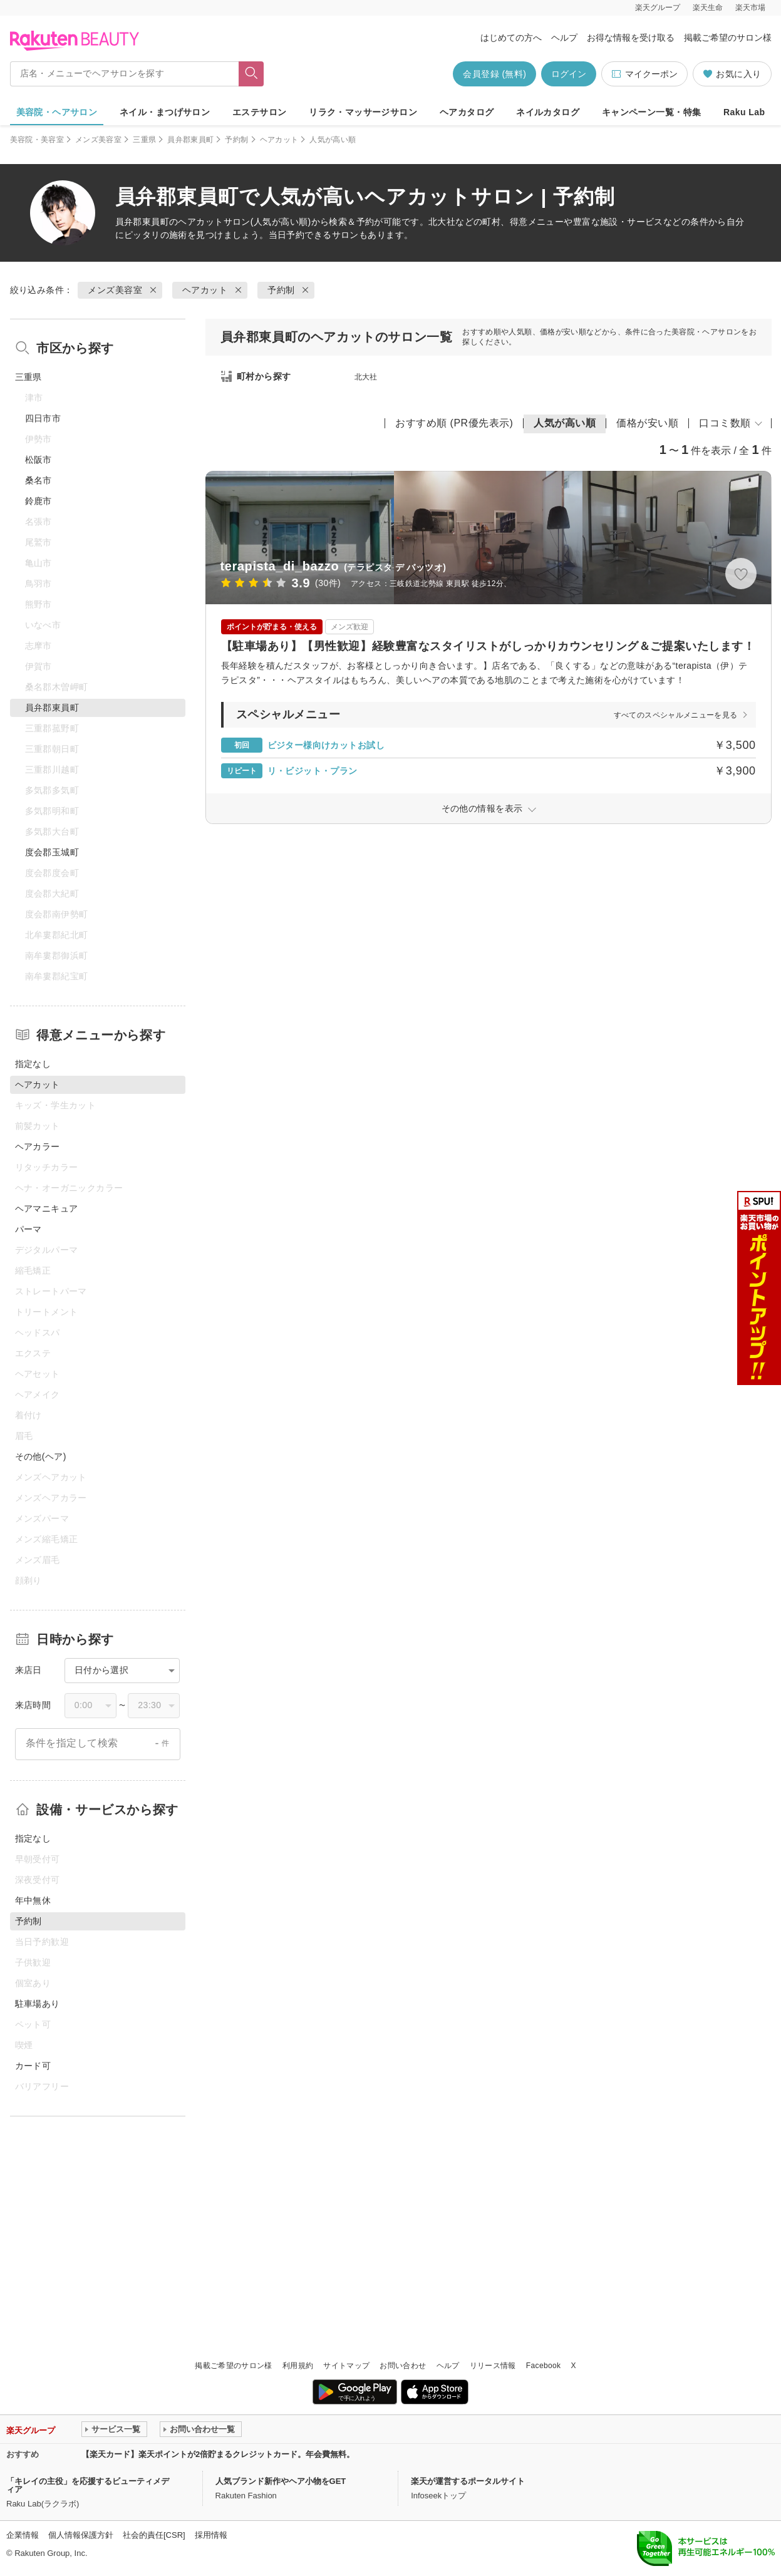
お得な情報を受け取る (631, 38)
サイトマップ (346, 2365)
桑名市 (38, 480)
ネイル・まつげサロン (165, 112)
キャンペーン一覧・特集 (651, 112)
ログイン (568, 74)
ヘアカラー (37, 1146)
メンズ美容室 (98, 139)
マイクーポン (644, 74)
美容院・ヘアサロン (57, 112)
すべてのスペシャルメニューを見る (676, 715)
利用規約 (297, 2365)
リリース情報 (493, 2365)
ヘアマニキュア (46, 1208)
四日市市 (43, 418)
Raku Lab (744, 112)
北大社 (366, 377)
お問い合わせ (403, 2365)
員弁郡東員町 (190, 139)
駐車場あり (37, 2004)
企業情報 (22, 2535)
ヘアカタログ (467, 112)
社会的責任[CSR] (154, 2535)
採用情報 (211, 2535)
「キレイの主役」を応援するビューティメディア (87, 2485)
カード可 (33, 2066)
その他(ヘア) (40, 1456)
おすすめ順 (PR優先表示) (454, 423)
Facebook (543, 2365)
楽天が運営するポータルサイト (468, 2481)
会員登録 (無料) (494, 74)
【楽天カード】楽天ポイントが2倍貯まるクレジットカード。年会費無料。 (217, 2454)
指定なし (33, 1064)
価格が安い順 (647, 423)
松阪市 (38, 460)
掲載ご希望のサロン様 (728, 38)
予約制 (236, 139)
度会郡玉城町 (52, 852)
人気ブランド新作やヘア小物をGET (280, 2481)
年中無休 (33, 1900)
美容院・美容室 (37, 139)
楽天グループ (657, 7)
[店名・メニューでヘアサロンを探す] (124, 73)
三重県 (144, 139)
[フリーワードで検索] (251, 73)
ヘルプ (564, 38)
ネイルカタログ (547, 112)
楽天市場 (750, 7)
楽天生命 (708, 7)
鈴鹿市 (38, 501)
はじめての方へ (511, 38)
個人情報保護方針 (80, 2535)
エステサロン (259, 112)
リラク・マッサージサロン (363, 112)
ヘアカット (279, 139)
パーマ (28, 1229)
